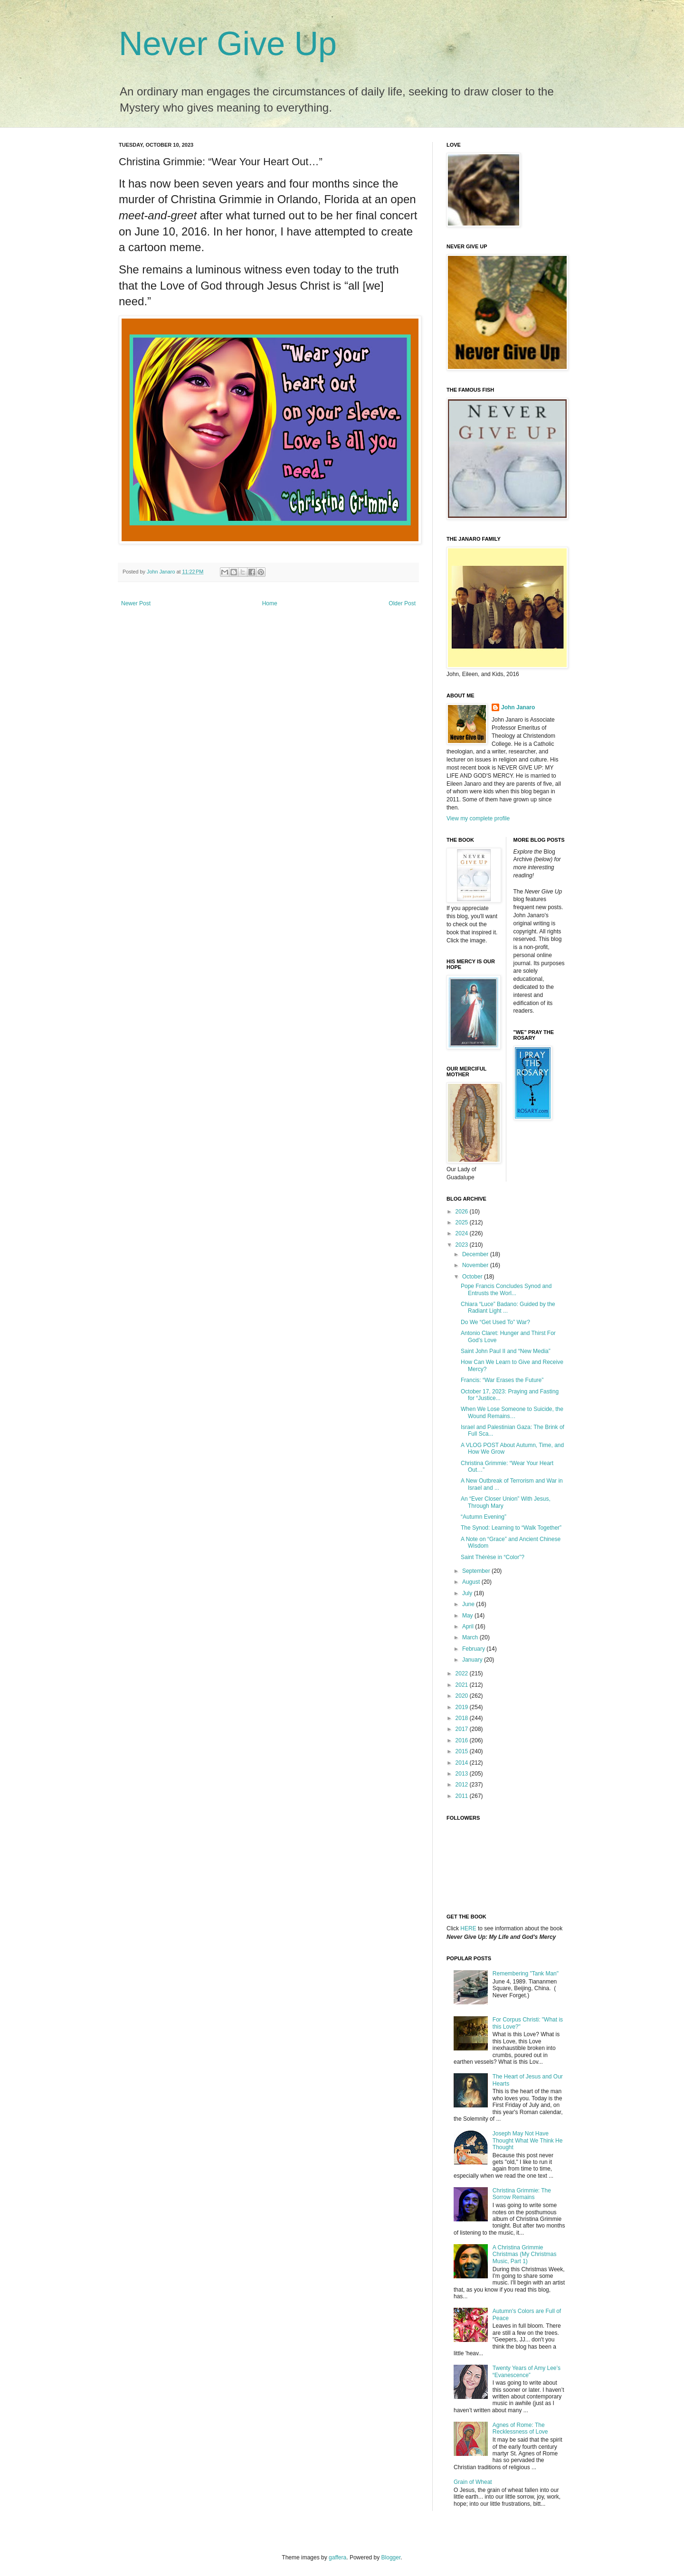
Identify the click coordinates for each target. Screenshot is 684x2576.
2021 (463, 1685)
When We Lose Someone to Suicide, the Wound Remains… (512, 1412)
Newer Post (136, 603)
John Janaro (518, 707)
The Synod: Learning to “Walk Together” (511, 1527)
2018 (463, 1718)
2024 (463, 1233)
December (476, 1254)
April (468, 1626)
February (474, 1648)
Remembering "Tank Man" (526, 1973)
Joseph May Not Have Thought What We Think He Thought (528, 2140)
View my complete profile (478, 818)
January (473, 1659)
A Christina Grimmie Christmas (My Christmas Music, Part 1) (525, 2254)
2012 (463, 1784)
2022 (463, 1673)
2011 (463, 1796)
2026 (463, 1211)
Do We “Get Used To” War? (495, 1322)
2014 (463, 1762)
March (471, 1637)
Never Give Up (228, 43)
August (472, 1582)
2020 (463, 1695)
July (468, 1593)
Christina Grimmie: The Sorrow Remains (522, 2193)
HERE (468, 1928)
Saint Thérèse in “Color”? (492, 1557)
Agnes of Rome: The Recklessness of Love (520, 2428)
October (473, 1276)
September (477, 1571)
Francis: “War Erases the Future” (502, 1380)
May (468, 1615)
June (469, 1604)
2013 (463, 1773)
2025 (463, 1222)
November (476, 1265)
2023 (463, 1244)
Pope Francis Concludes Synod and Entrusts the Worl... (506, 1289)
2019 (463, 1707)
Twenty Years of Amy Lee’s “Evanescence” (526, 2371)
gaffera (337, 2557)
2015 (463, 1751)
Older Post (402, 603)
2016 (463, 1740)
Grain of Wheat (473, 2482)
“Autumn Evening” (483, 1517)
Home (269, 603)
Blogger (391, 2557)
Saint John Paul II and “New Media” (506, 1351)
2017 (463, 1729)
